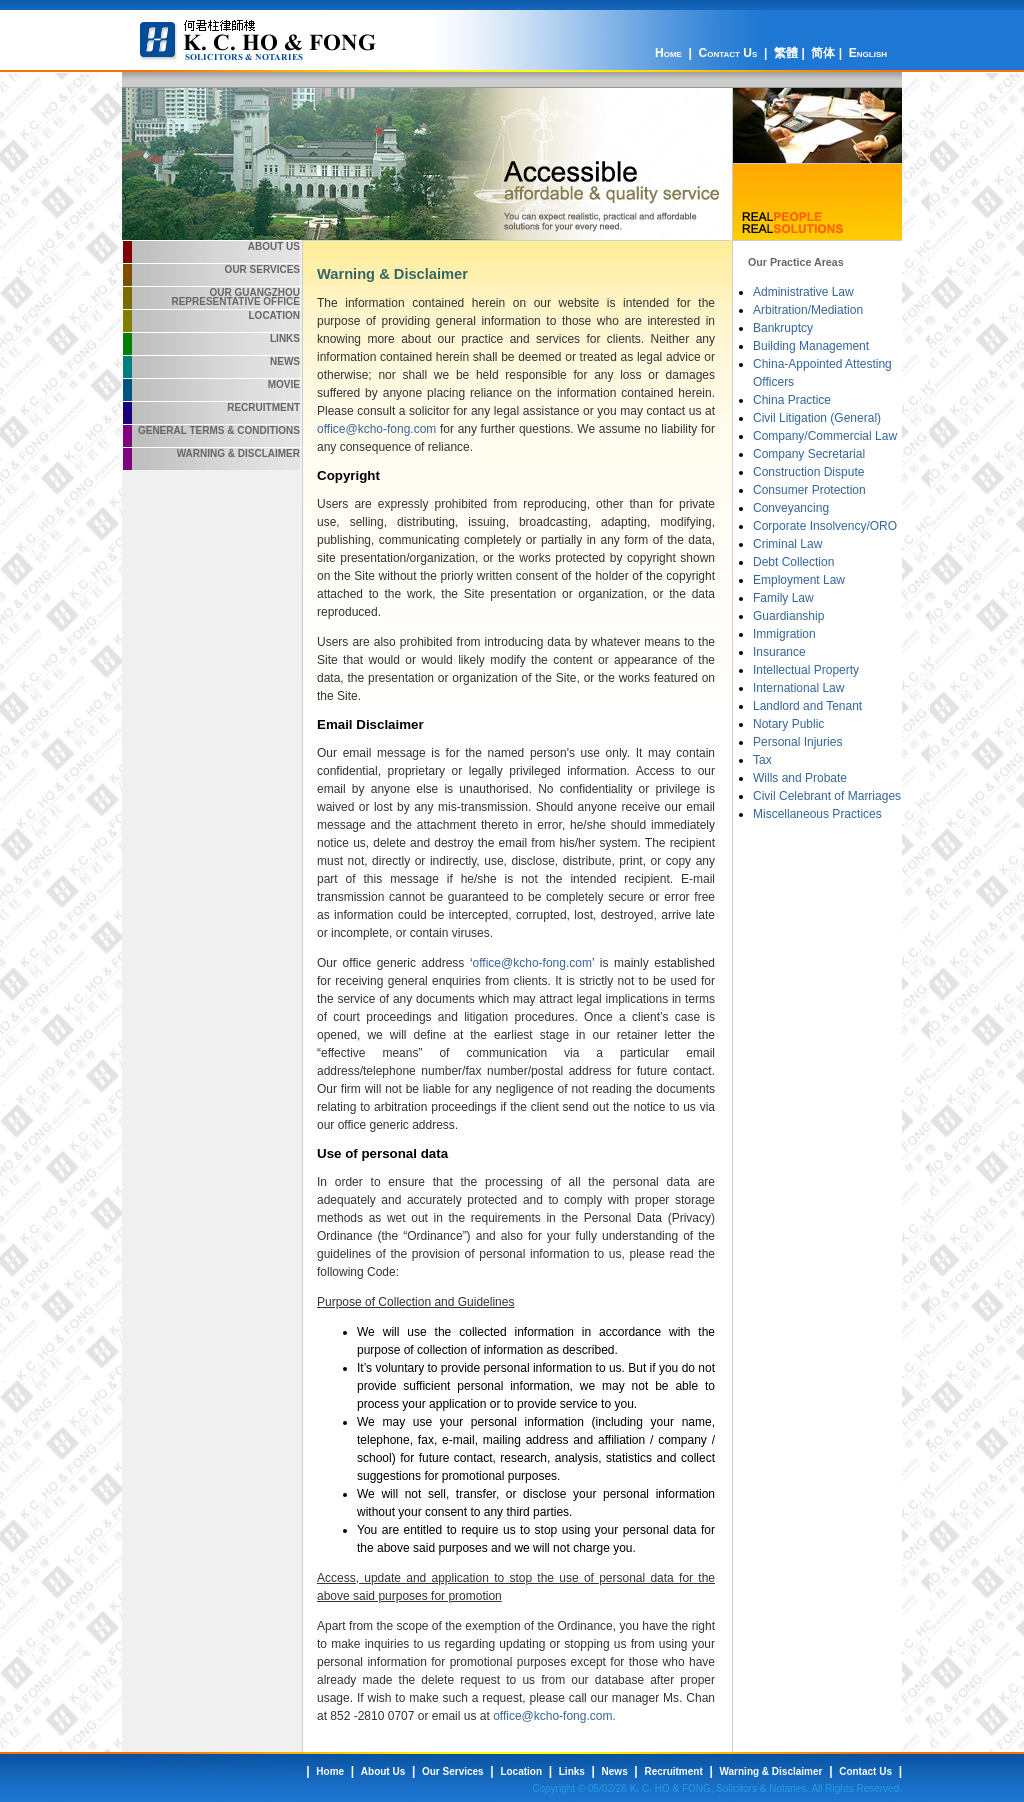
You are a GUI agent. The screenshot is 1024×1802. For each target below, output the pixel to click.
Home (668, 53)
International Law (798, 688)
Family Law (783, 598)
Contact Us (728, 53)
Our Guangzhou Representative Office (235, 297)
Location (274, 315)
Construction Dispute (808, 472)
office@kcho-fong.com (376, 429)
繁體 (786, 53)
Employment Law (799, 580)
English (868, 53)
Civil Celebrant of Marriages (827, 796)
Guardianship (788, 616)
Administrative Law (803, 292)
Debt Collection (793, 562)
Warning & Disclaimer (238, 453)
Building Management (811, 346)
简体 (823, 53)
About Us (274, 246)
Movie (284, 384)
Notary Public (788, 724)
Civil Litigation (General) (817, 418)
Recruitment (263, 407)
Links (285, 338)
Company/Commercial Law (825, 436)
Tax (762, 760)
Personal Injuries (797, 742)
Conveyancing (791, 508)
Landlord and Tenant (807, 706)
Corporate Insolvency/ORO (825, 526)
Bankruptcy (783, 328)
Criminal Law (787, 544)
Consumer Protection (809, 490)
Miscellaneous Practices (817, 814)
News (285, 361)
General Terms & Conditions (219, 430)
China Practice (792, 400)
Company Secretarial (809, 454)
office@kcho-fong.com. (554, 1716)
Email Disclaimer (370, 724)
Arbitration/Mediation (808, 310)
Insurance (779, 652)
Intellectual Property (806, 670)
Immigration (784, 634)
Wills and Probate (800, 778)
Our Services (262, 269)
